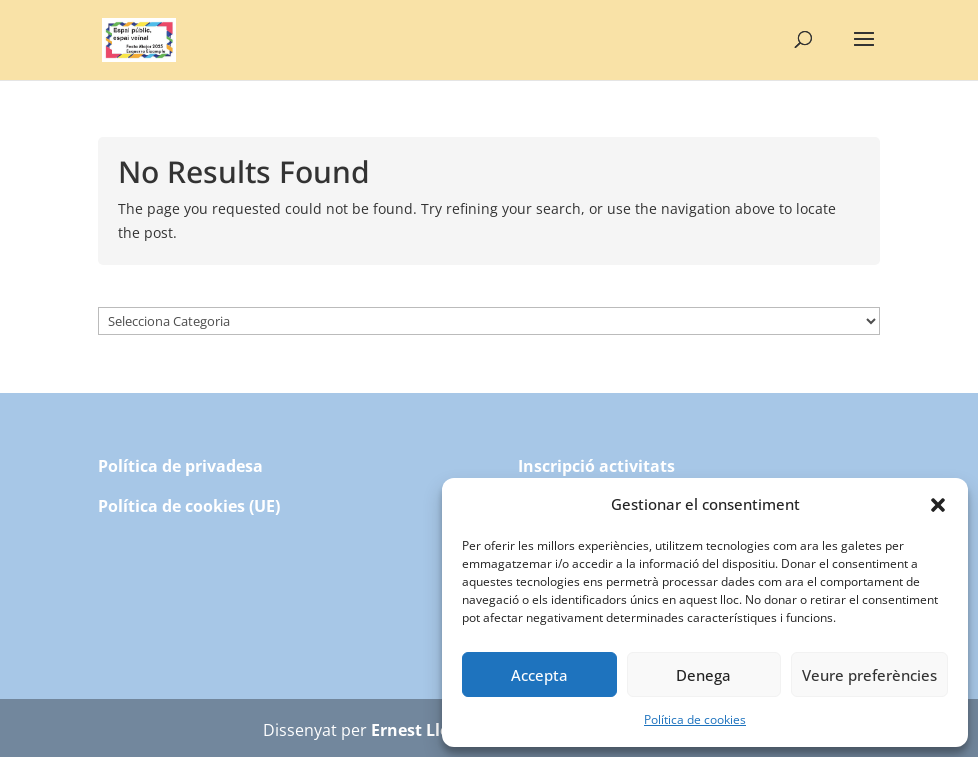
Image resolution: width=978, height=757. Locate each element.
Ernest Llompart (435, 730)
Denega (703, 675)
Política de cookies (695, 719)
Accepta (539, 675)
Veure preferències (869, 675)
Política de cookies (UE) (189, 506)
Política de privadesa (180, 466)
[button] (938, 505)
